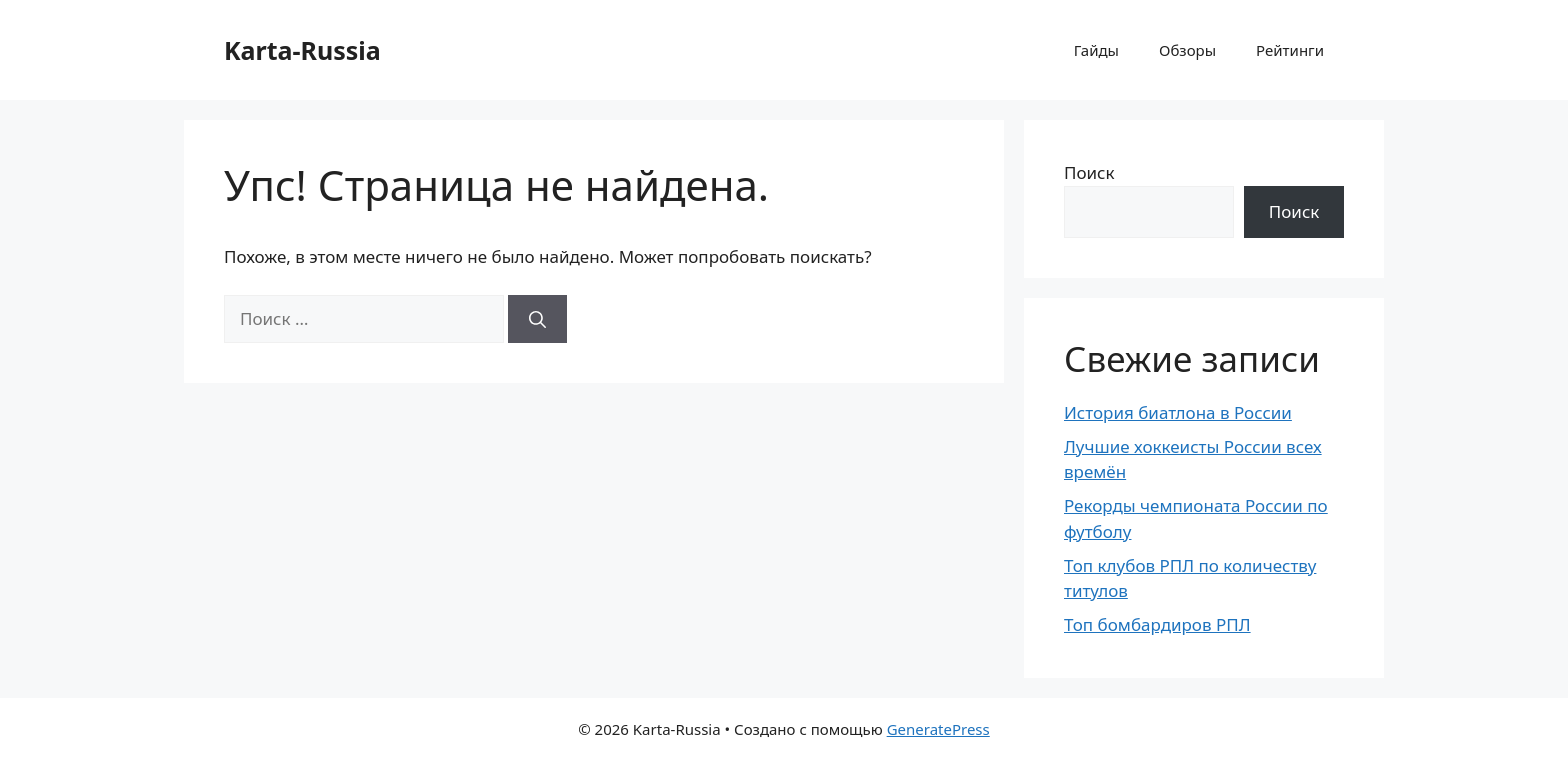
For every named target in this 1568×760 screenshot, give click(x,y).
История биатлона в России (1178, 412)
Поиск (1089, 172)
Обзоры (1187, 50)
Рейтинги (1290, 50)
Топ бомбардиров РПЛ (1157, 624)
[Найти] (537, 319)
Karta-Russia (302, 50)
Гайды (1096, 50)
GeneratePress (938, 729)
